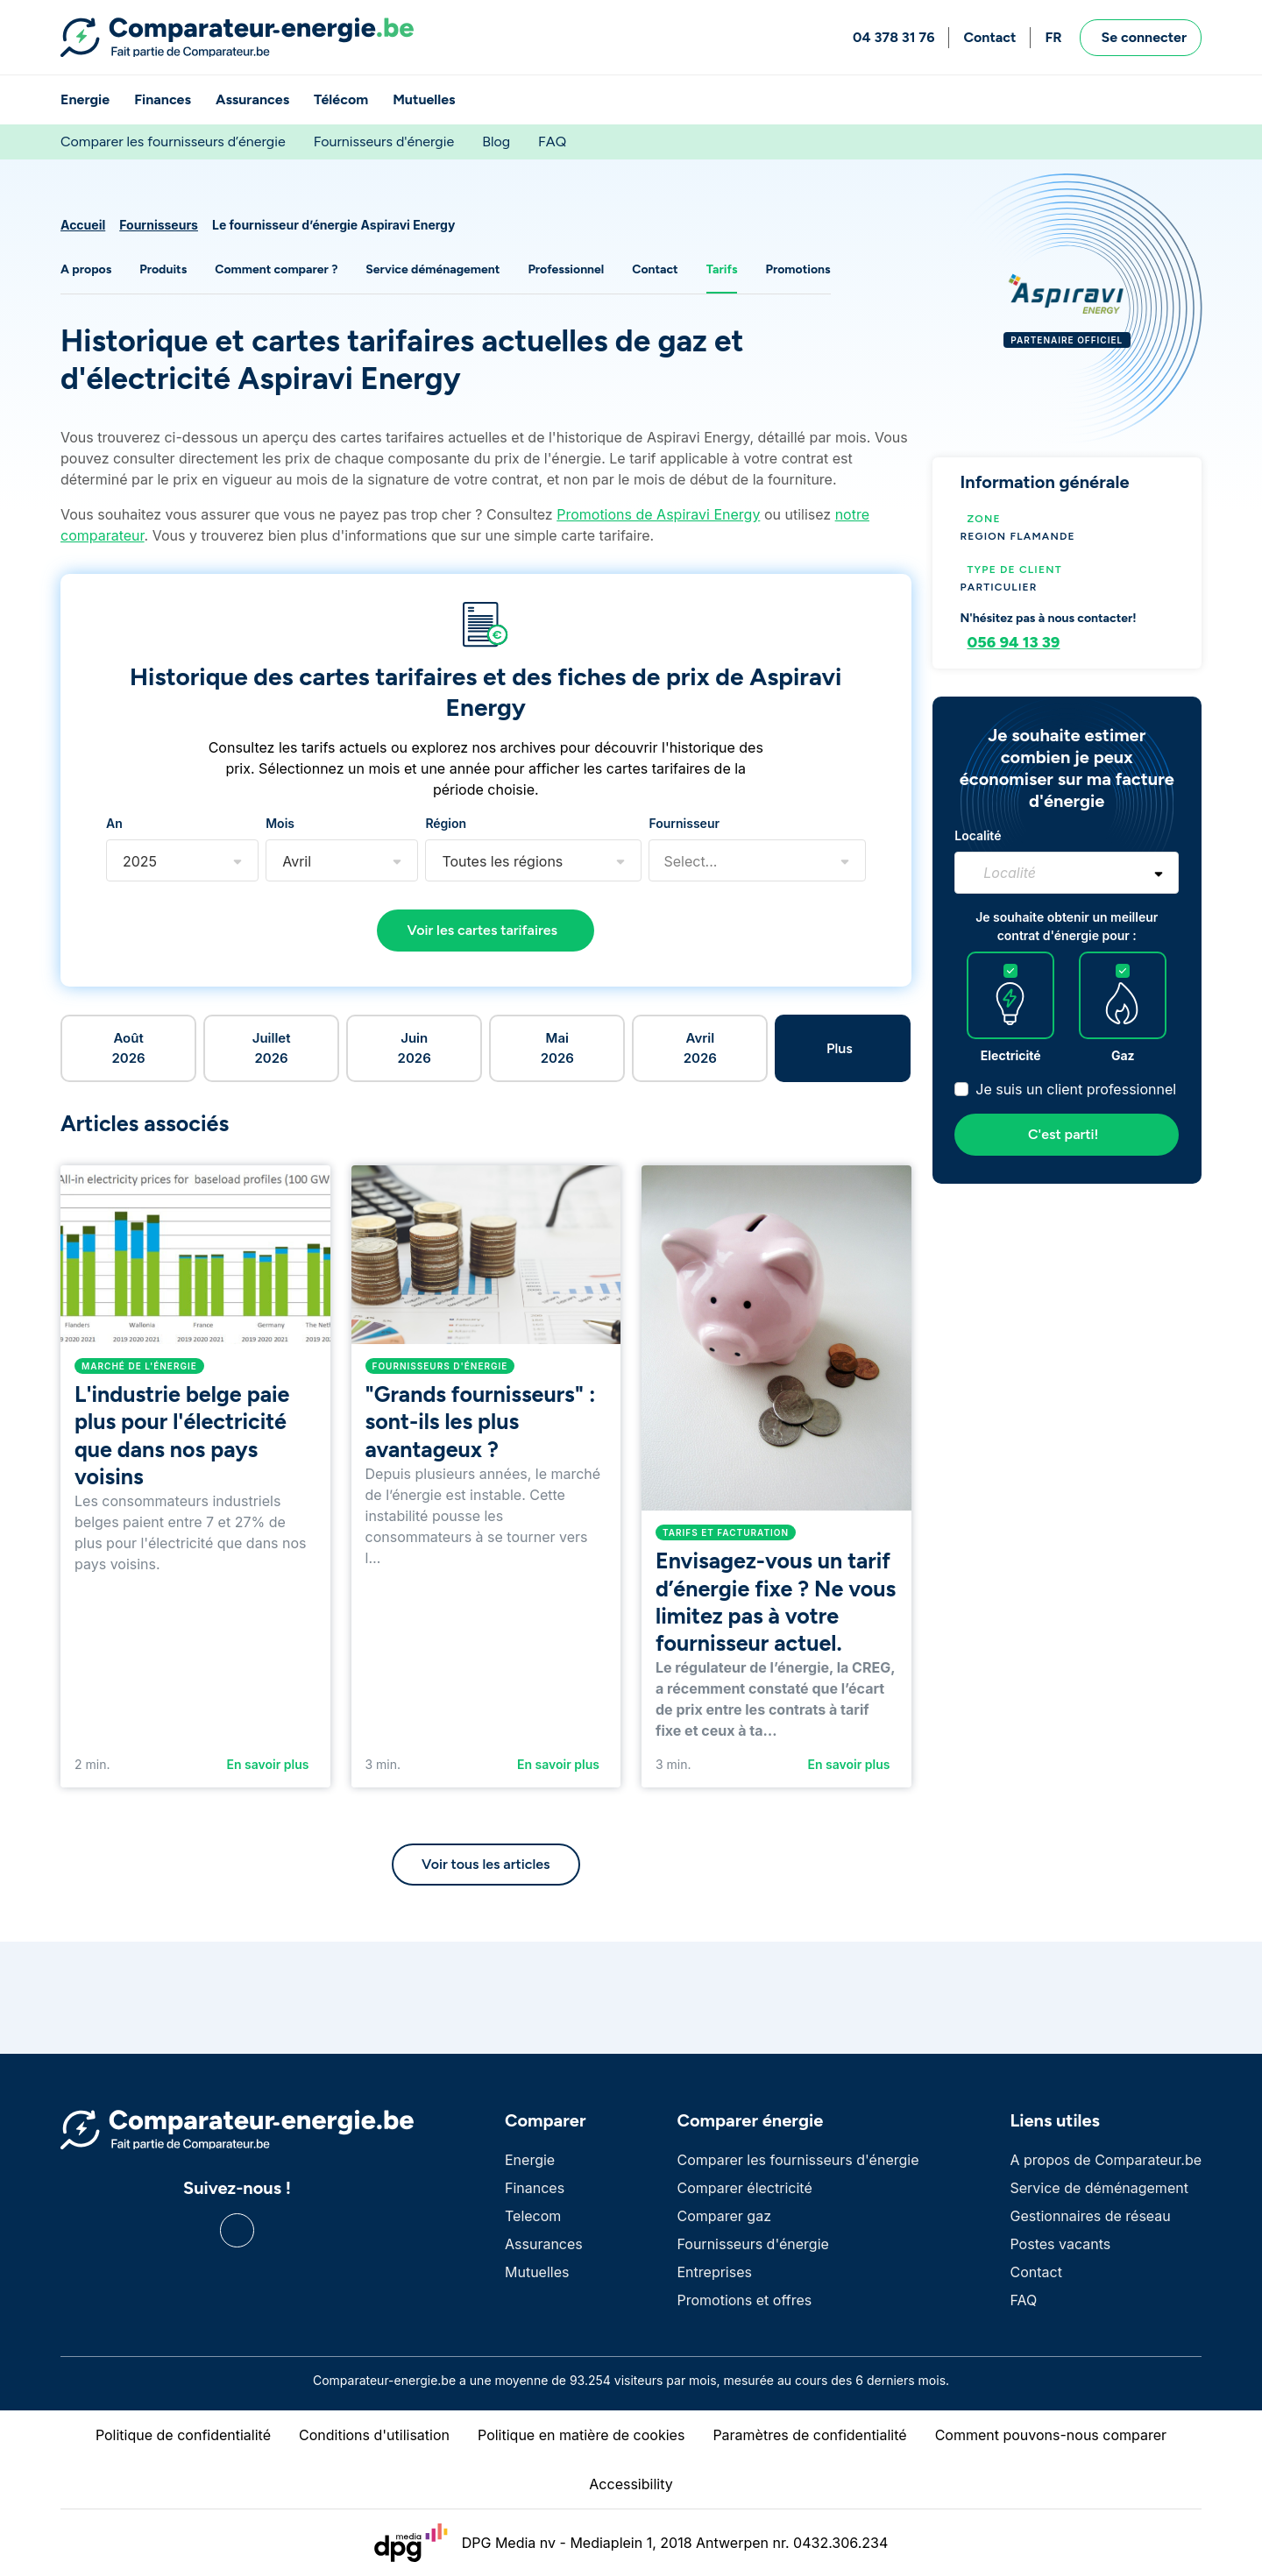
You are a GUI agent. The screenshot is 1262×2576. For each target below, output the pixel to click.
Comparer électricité (744, 2188)
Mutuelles (424, 99)
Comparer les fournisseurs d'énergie (797, 2160)
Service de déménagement (1099, 2188)
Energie (85, 99)
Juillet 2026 (271, 1048)
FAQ (552, 141)
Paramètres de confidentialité (809, 2435)
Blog (496, 141)
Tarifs (722, 269)
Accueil (82, 224)
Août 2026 (128, 1048)
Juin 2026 (414, 1048)
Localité (977, 835)
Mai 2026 (557, 1048)
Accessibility (630, 2484)
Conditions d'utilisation (374, 2435)
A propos (85, 269)
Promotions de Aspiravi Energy (658, 514)
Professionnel (566, 269)
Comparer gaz (723, 2216)
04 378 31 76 (893, 37)
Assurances (252, 99)
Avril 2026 (700, 1048)
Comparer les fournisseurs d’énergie (173, 141)
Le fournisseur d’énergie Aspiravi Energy (333, 224)
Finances (162, 99)
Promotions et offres (744, 2300)
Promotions (797, 269)
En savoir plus (268, 1764)
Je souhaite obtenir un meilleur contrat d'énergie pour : (1066, 926)
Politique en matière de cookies (581, 2435)
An (114, 823)
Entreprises (714, 2272)
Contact (989, 37)
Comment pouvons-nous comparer (1050, 2435)
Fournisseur (684, 823)
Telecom (533, 2216)
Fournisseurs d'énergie (384, 141)
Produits (163, 269)
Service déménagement (432, 269)
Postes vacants (1060, 2244)
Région (445, 823)
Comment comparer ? (276, 269)
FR (1053, 37)
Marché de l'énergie (139, 1366)
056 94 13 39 (1014, 642)
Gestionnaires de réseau (1090, 2216)
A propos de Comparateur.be (1106, 2160)
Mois (280, 823)
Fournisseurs (158, 224)
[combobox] (123, 861)
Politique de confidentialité (183, 2435)
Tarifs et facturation (726, 1532)
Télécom (341, 99)
